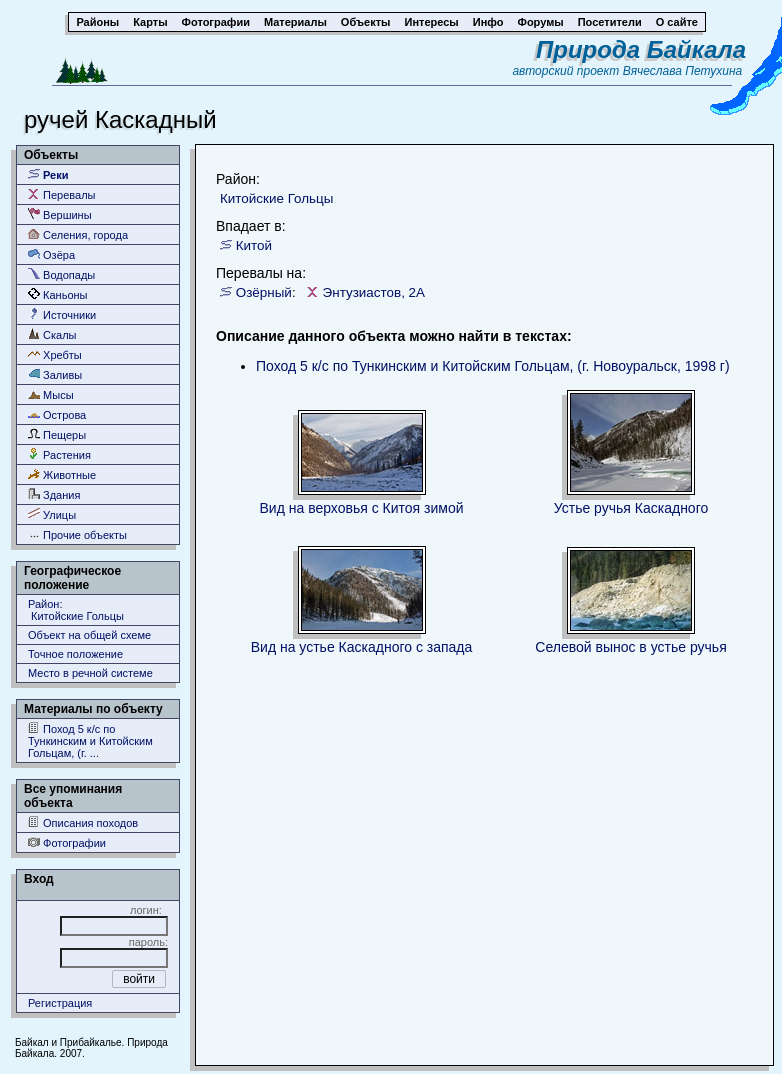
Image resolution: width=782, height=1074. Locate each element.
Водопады (61, 274)
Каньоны (58, 294)
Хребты (55, 354)
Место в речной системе (90, 673)
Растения (59, 454)
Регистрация (60, 1003)
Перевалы (61, 194)
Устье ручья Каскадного (631, 508)
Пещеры (57, 434)
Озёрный (264, 292)
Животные (62, 474)
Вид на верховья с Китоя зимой (362, 508)
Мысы (51, 394)
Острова (57, 414)
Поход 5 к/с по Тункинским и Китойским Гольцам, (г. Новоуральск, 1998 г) (493, 366)
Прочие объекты (77, 534)
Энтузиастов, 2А (374, 292)
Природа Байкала (641, 49)
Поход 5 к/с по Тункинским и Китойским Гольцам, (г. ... (90, 740)
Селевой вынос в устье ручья (630, 647)
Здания (54, 494)
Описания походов (83, 822)
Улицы (52, 514)
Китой (254, 245)
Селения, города (78, 234)
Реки (48, 174)
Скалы (52, 334)
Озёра (51, 254)
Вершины (60, 214)
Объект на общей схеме (89, 635)
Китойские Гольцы (276, 198)
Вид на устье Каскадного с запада (362, 647)
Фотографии (67, 842)
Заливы (55, 374)
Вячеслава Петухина (683, 71)
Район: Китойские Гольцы (76, 610)
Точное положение (75, 654)
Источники (62, 314)
